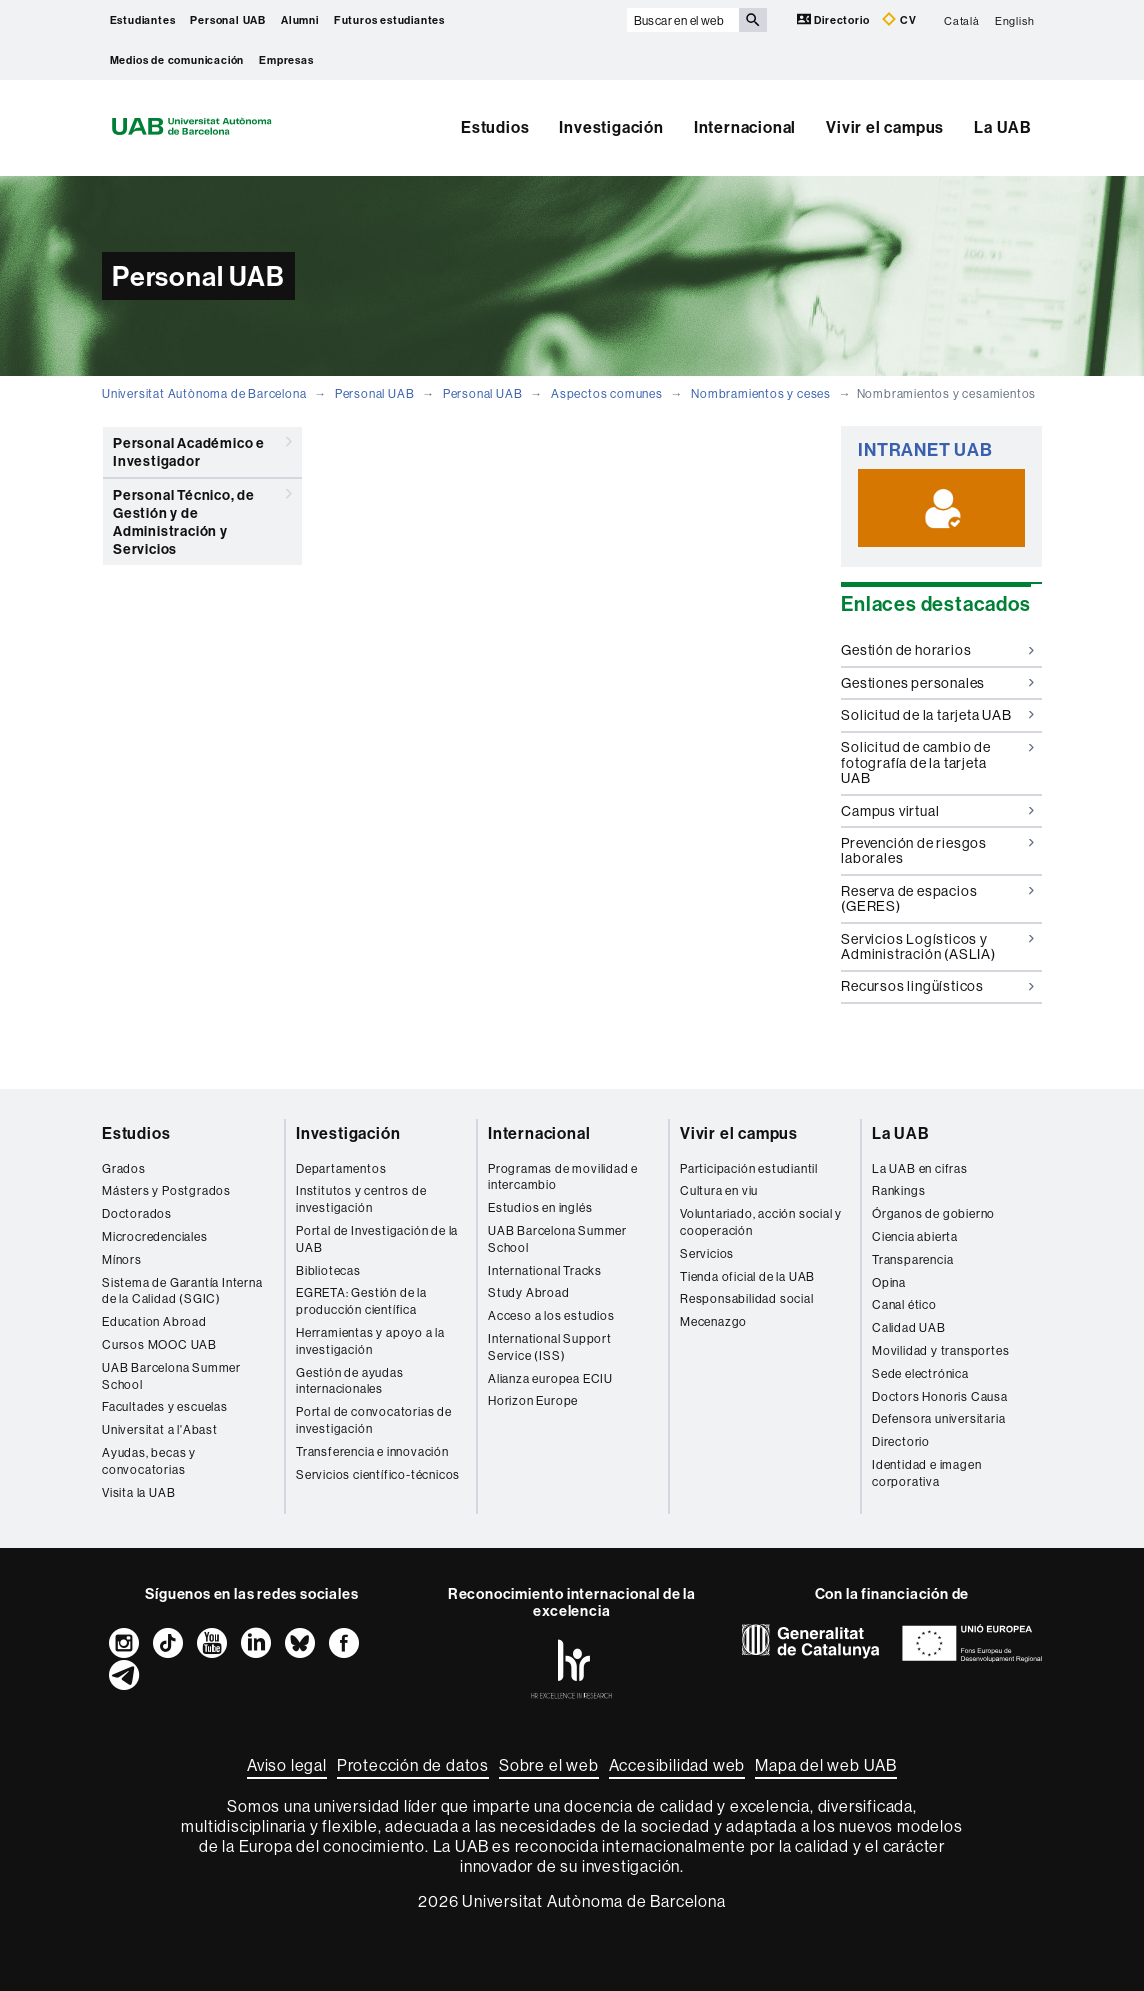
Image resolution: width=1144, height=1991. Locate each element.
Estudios (495, 127)
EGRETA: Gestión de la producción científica (361, 1301)
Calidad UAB (909, 1327)
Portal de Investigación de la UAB (377, 1239)
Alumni (300, 20)
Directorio (835, 19)
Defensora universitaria (938, 1418)
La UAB (1003, 127)
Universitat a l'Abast (160, 1429)
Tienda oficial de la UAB (747, 1276)
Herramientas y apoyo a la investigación (370, 1341)
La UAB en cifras (920, 1168)
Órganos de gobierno (933, 1213)
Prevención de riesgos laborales (937, 850)
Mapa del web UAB (826, 1765)
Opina (889, 1282)
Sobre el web (549, 1765)
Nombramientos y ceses (761, 393)
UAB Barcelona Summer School (171, 1376)
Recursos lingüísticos (937, 986)
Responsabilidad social (747, 1298)
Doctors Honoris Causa (940, 1396)
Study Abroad (529, 1292)
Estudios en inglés (540, 1207)
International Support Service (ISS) (550, 1347)
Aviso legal (287, 1765)
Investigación (611, 127)
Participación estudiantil (749, 1168)
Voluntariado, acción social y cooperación (761, 1222)
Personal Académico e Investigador (202, 448)
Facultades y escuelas (165, 1406)
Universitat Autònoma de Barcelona (204, 393)
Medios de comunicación (177, 60)
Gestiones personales (937, 683)
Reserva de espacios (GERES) (937, 898)
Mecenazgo (713, 1321)
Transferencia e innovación (372, 1451)
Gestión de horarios (937, 650)
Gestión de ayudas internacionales (350, 1381)
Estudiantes (143, 20)
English (1015, 20)
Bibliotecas (328, 1270)
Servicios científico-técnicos (378, 1474)
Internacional (745, 127)
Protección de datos (413, 1765)
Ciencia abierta (915, 1236)
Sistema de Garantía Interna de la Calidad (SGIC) (182, 1291)
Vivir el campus (885, 127)
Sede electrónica (920, 1373)
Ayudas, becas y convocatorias (149, 1461)
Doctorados (137, 1213)
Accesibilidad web (677, 1765)
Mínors (122, 1259)
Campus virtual (937, 811)
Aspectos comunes (607, 393)
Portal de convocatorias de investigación (374, 1420)
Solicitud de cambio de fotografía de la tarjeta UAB (937, 762)
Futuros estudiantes (389, 20)
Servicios (707, 1253)
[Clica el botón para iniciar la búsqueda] (753, 20)
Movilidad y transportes (940, 1350)
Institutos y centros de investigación (361, 1199)
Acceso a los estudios (551, 1315)
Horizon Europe (533, 1400)
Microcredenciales (155, 1236)
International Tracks (545, 1270)
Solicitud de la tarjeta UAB (937, 715)
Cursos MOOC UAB (159, 1344)
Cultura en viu (719, 1190)
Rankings (898, 1190)
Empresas (286, 60)
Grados (124, 1168)
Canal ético (904, 1304)
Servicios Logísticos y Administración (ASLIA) (937, 946)
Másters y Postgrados (166, 1190)
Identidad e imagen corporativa (926, 1473)
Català (962, 20)
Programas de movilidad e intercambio (563, 1177)
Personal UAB (228, 20)
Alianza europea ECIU (550, 1378)
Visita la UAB (138, 1492)
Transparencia (912, 1259)
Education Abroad (154, 1321)
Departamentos (341, 1168)
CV (899, 19)
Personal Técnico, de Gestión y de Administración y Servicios (202, 518)
